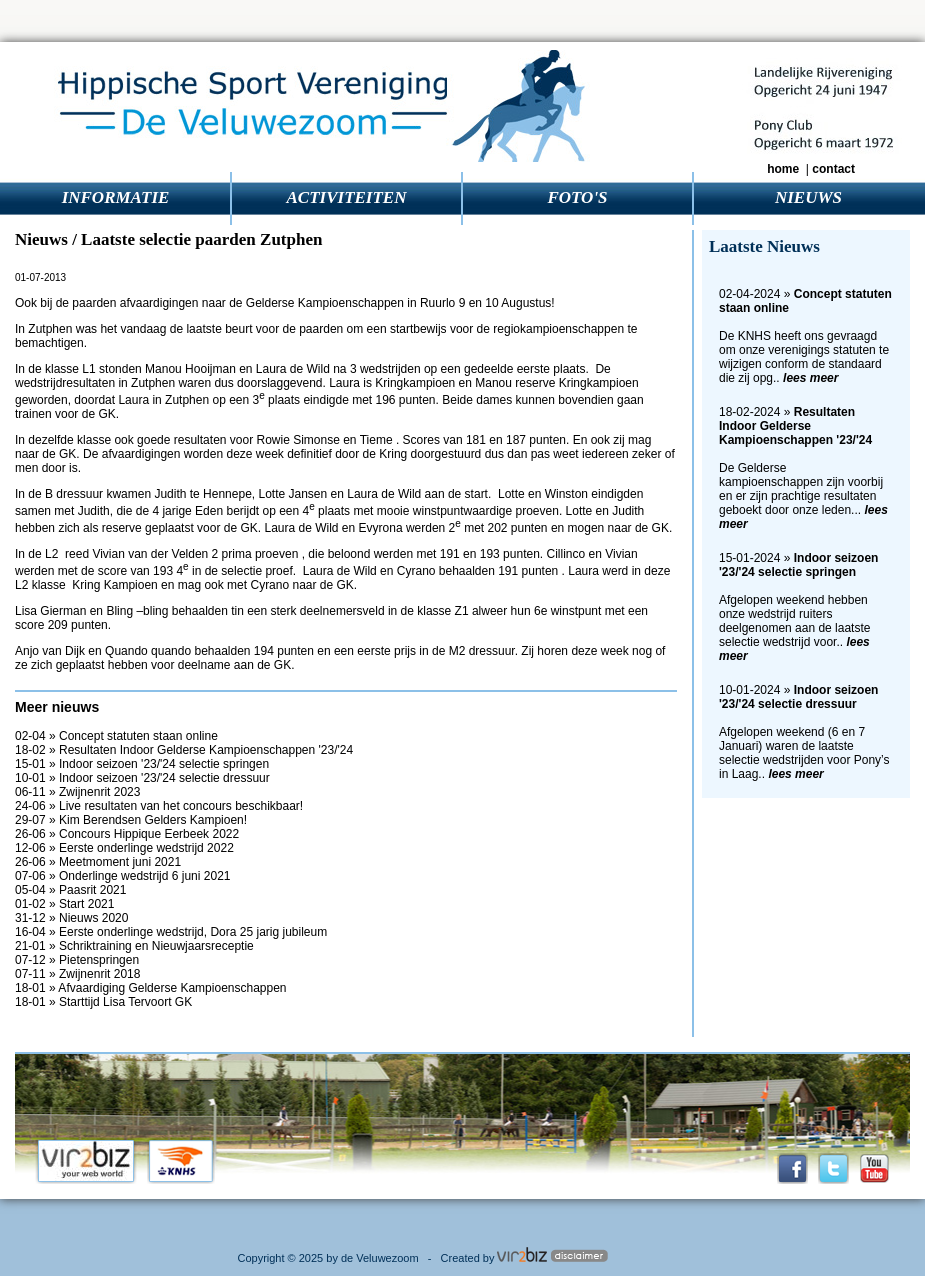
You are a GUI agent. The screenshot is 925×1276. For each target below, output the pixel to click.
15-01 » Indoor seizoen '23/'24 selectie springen (142, 764)
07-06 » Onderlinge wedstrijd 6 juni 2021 (122, 876)
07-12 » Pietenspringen (77, 960)
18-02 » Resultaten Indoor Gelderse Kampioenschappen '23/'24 (184, 750)
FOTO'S (577, 197)
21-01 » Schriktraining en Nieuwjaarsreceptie (134, 946)
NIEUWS (808, 197)
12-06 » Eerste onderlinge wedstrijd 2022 (124, 848)
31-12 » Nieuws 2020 (71, 918)
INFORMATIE (116, 197)
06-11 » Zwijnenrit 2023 (77, 792)
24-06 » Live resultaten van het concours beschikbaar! (159, 806)
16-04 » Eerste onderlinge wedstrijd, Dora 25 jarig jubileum (171, 932)
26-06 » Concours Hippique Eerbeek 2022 (127, 834)
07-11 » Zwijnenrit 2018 (77, 974)
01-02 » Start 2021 (64, 904)
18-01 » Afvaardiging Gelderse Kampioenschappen (151, 988)
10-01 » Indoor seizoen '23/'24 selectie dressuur (142, 778)
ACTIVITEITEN (347, 197)
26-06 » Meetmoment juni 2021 (98, 862)
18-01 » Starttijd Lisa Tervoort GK (103, 1002)
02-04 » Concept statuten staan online (116, 736)
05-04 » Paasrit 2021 (70, 890)
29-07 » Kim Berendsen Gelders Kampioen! (131, 820)
